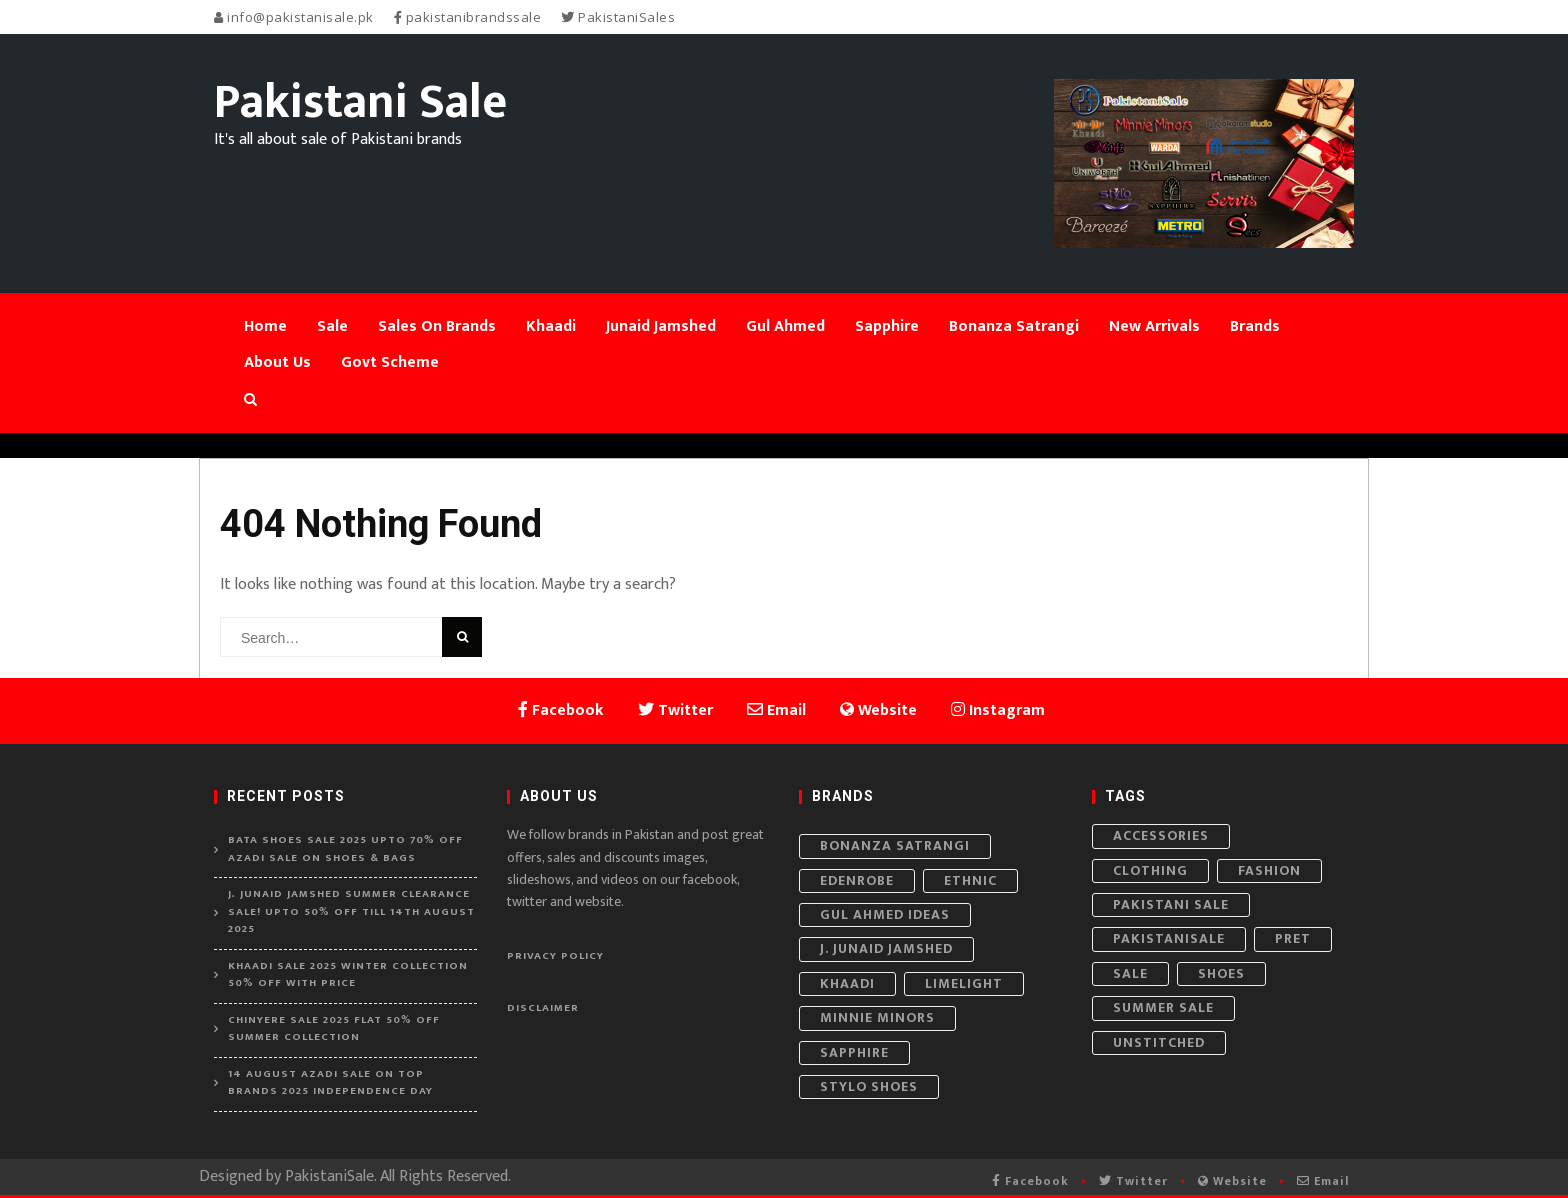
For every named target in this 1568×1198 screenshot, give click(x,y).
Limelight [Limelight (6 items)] (964, 983)
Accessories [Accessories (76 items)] (1161, 835)
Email (1323, 1181)
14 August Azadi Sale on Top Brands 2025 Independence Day (330, 1083)
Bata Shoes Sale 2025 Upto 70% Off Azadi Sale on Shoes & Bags (345, 849)
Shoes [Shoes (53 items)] (1221, 973)
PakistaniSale (329, 1176)
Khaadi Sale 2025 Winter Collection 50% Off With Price (348, 975)
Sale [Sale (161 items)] (1130, 973)
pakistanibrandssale (468, 17)
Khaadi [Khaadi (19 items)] (847, 983)
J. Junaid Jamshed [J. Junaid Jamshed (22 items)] (886, 948)
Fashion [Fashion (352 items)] (1269, 870)
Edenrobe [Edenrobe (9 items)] (857, 880)
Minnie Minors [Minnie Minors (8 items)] (877, 1017)
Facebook (1030, 1181)
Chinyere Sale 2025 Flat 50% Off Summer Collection (334, 1029)
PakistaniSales (618, 17)
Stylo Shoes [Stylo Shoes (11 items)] (869, 1086)
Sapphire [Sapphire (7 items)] (854, 1052)
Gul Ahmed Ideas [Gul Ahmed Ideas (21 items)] (885, 914)
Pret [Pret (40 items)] (1293, 938)
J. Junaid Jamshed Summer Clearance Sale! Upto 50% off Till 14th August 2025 (351, 912)
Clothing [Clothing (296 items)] (1150, 870)
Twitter (1133, 1181)
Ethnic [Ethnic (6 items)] (970, 880)
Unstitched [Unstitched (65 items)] (1159, 1042)
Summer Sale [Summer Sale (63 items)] (1163, 1007)
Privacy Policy (555, 956)
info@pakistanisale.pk (294, 17)
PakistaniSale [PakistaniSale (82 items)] (1169, 938)
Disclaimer (543, 1008)
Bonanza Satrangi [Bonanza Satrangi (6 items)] (895, 845)
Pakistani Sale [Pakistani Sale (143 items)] (1171, 904)
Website (1232, 1181)
